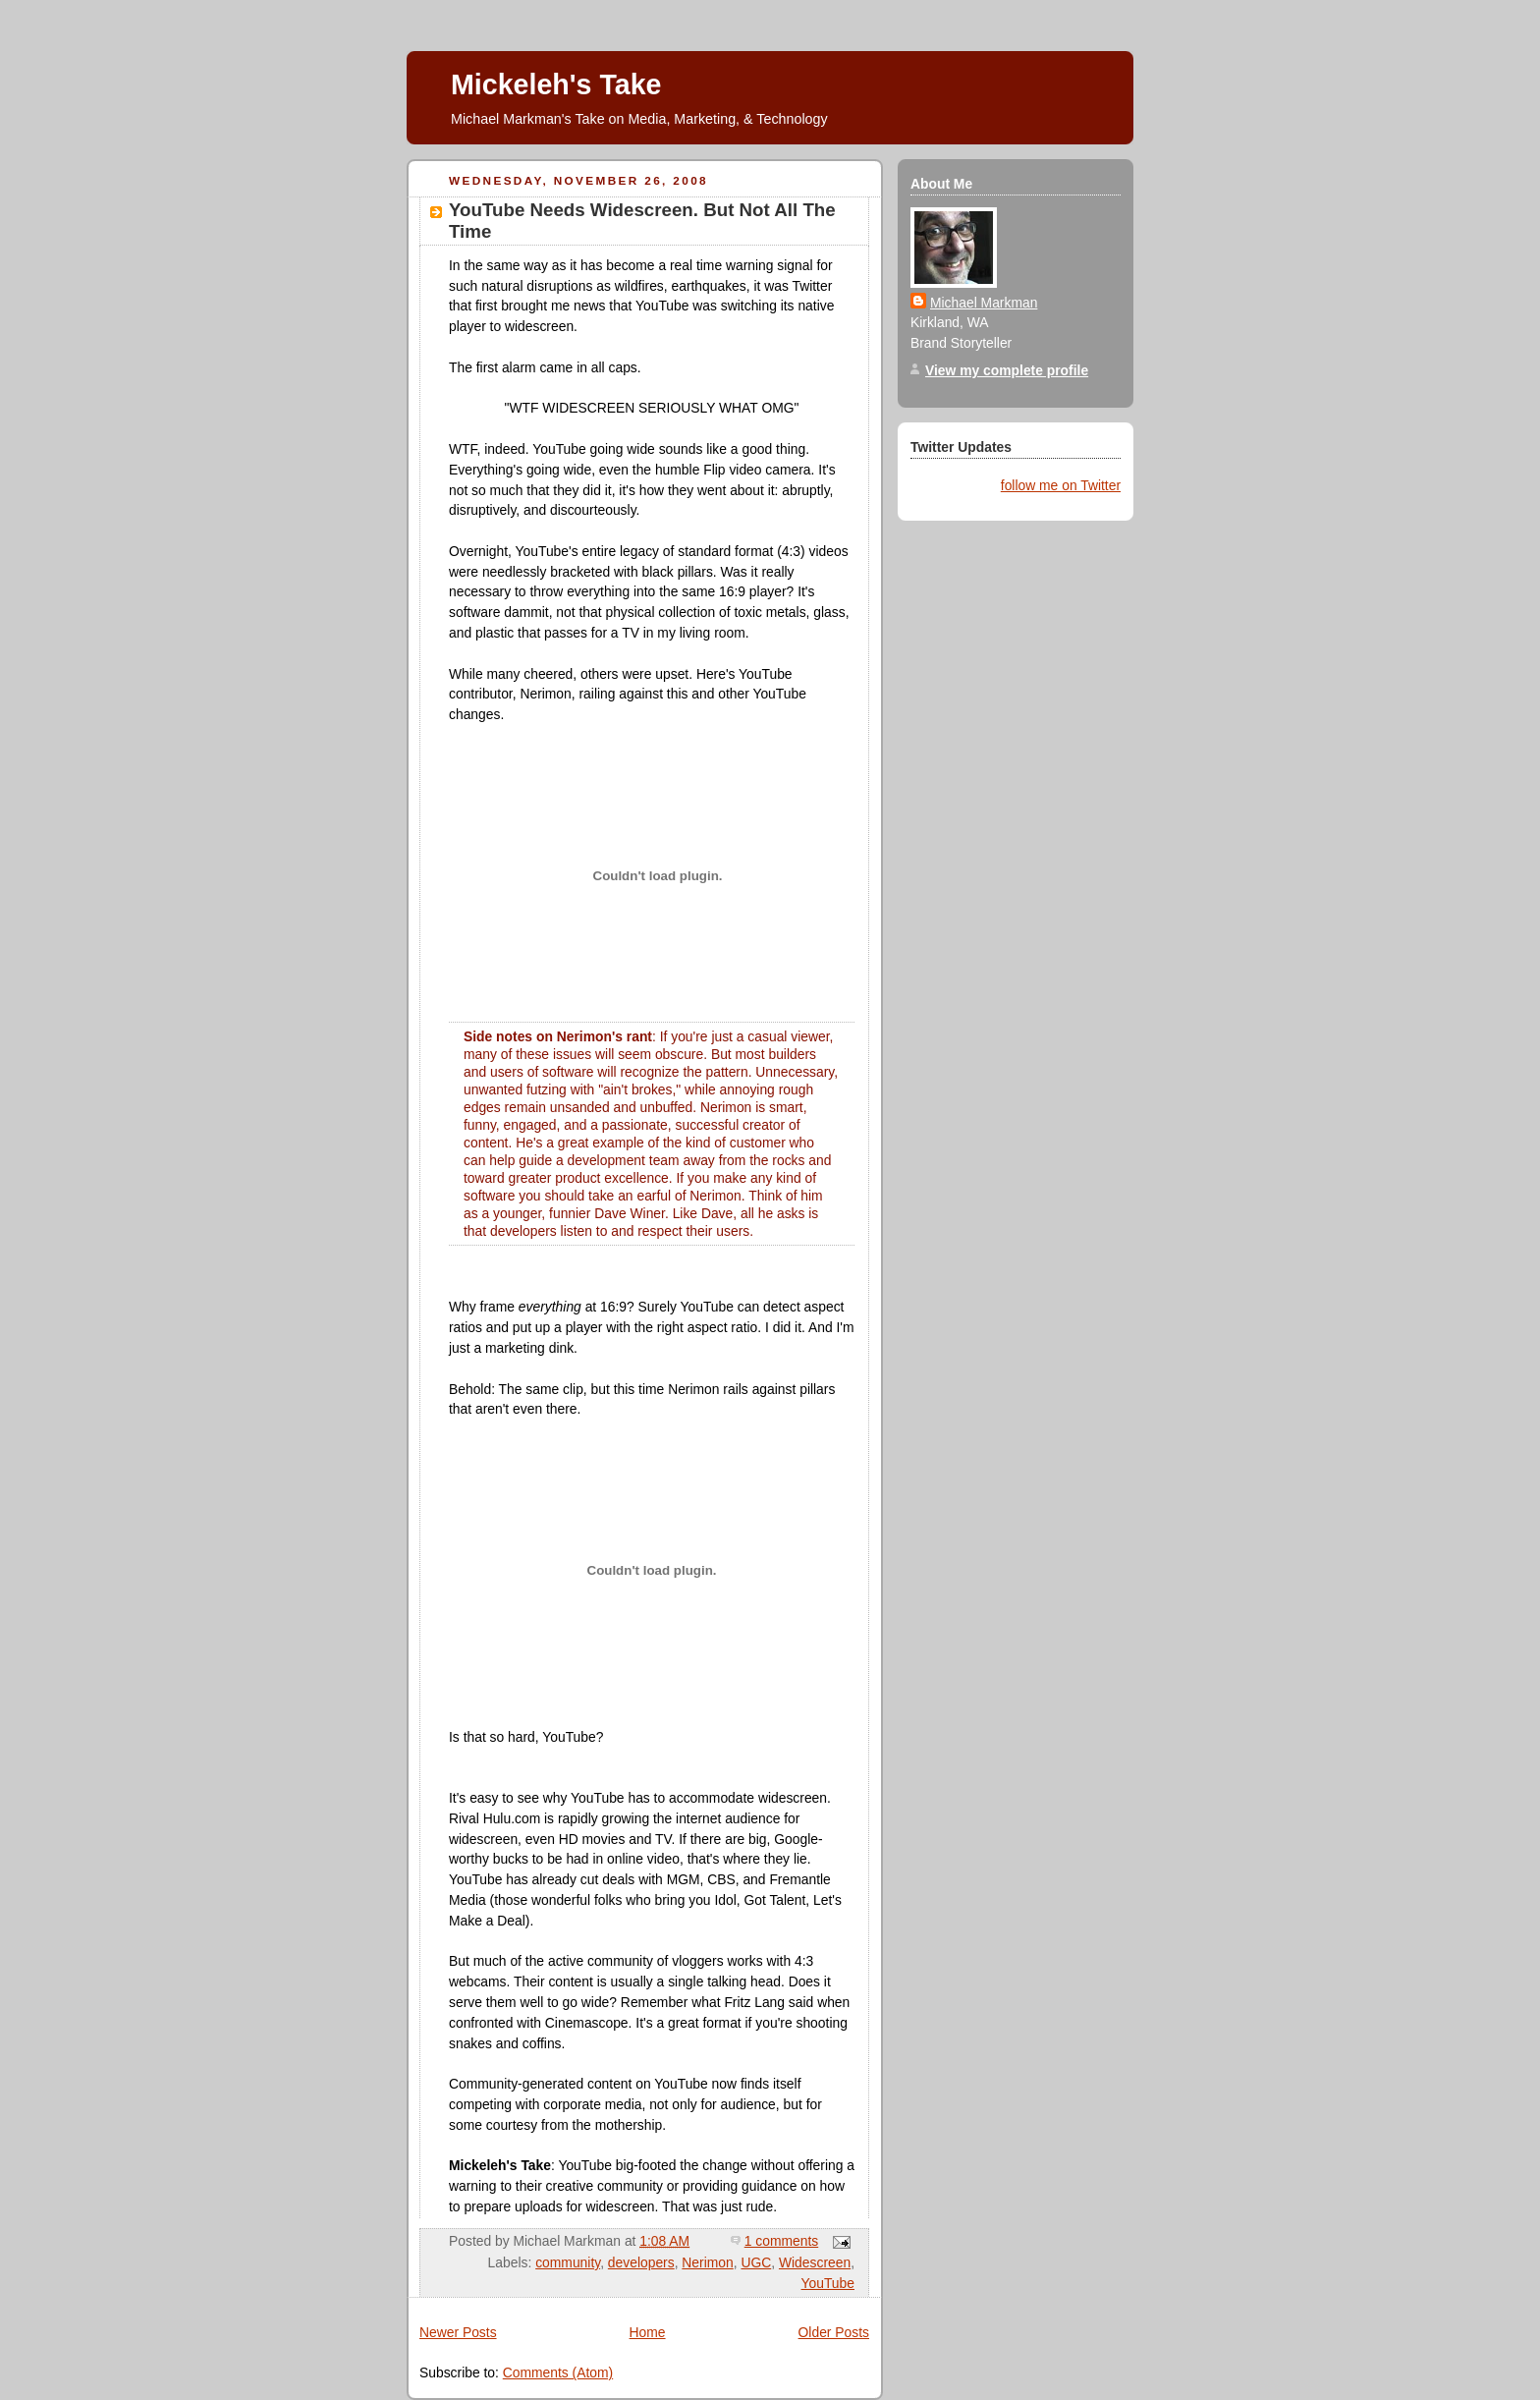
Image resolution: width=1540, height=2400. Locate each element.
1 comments (781, 2241)
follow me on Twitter (1061, 485)
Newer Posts (458, 2332)
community (567, 2262)
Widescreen (815, 2262)
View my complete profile (1006, 370)
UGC (756, 2262)
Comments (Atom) (558, 2372)
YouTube (827, 2283)
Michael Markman (983, 302)
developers (641, 2262)
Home (648, 2332)
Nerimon (707, 2262)
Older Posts (833, 2332)
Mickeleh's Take (556, 84)
